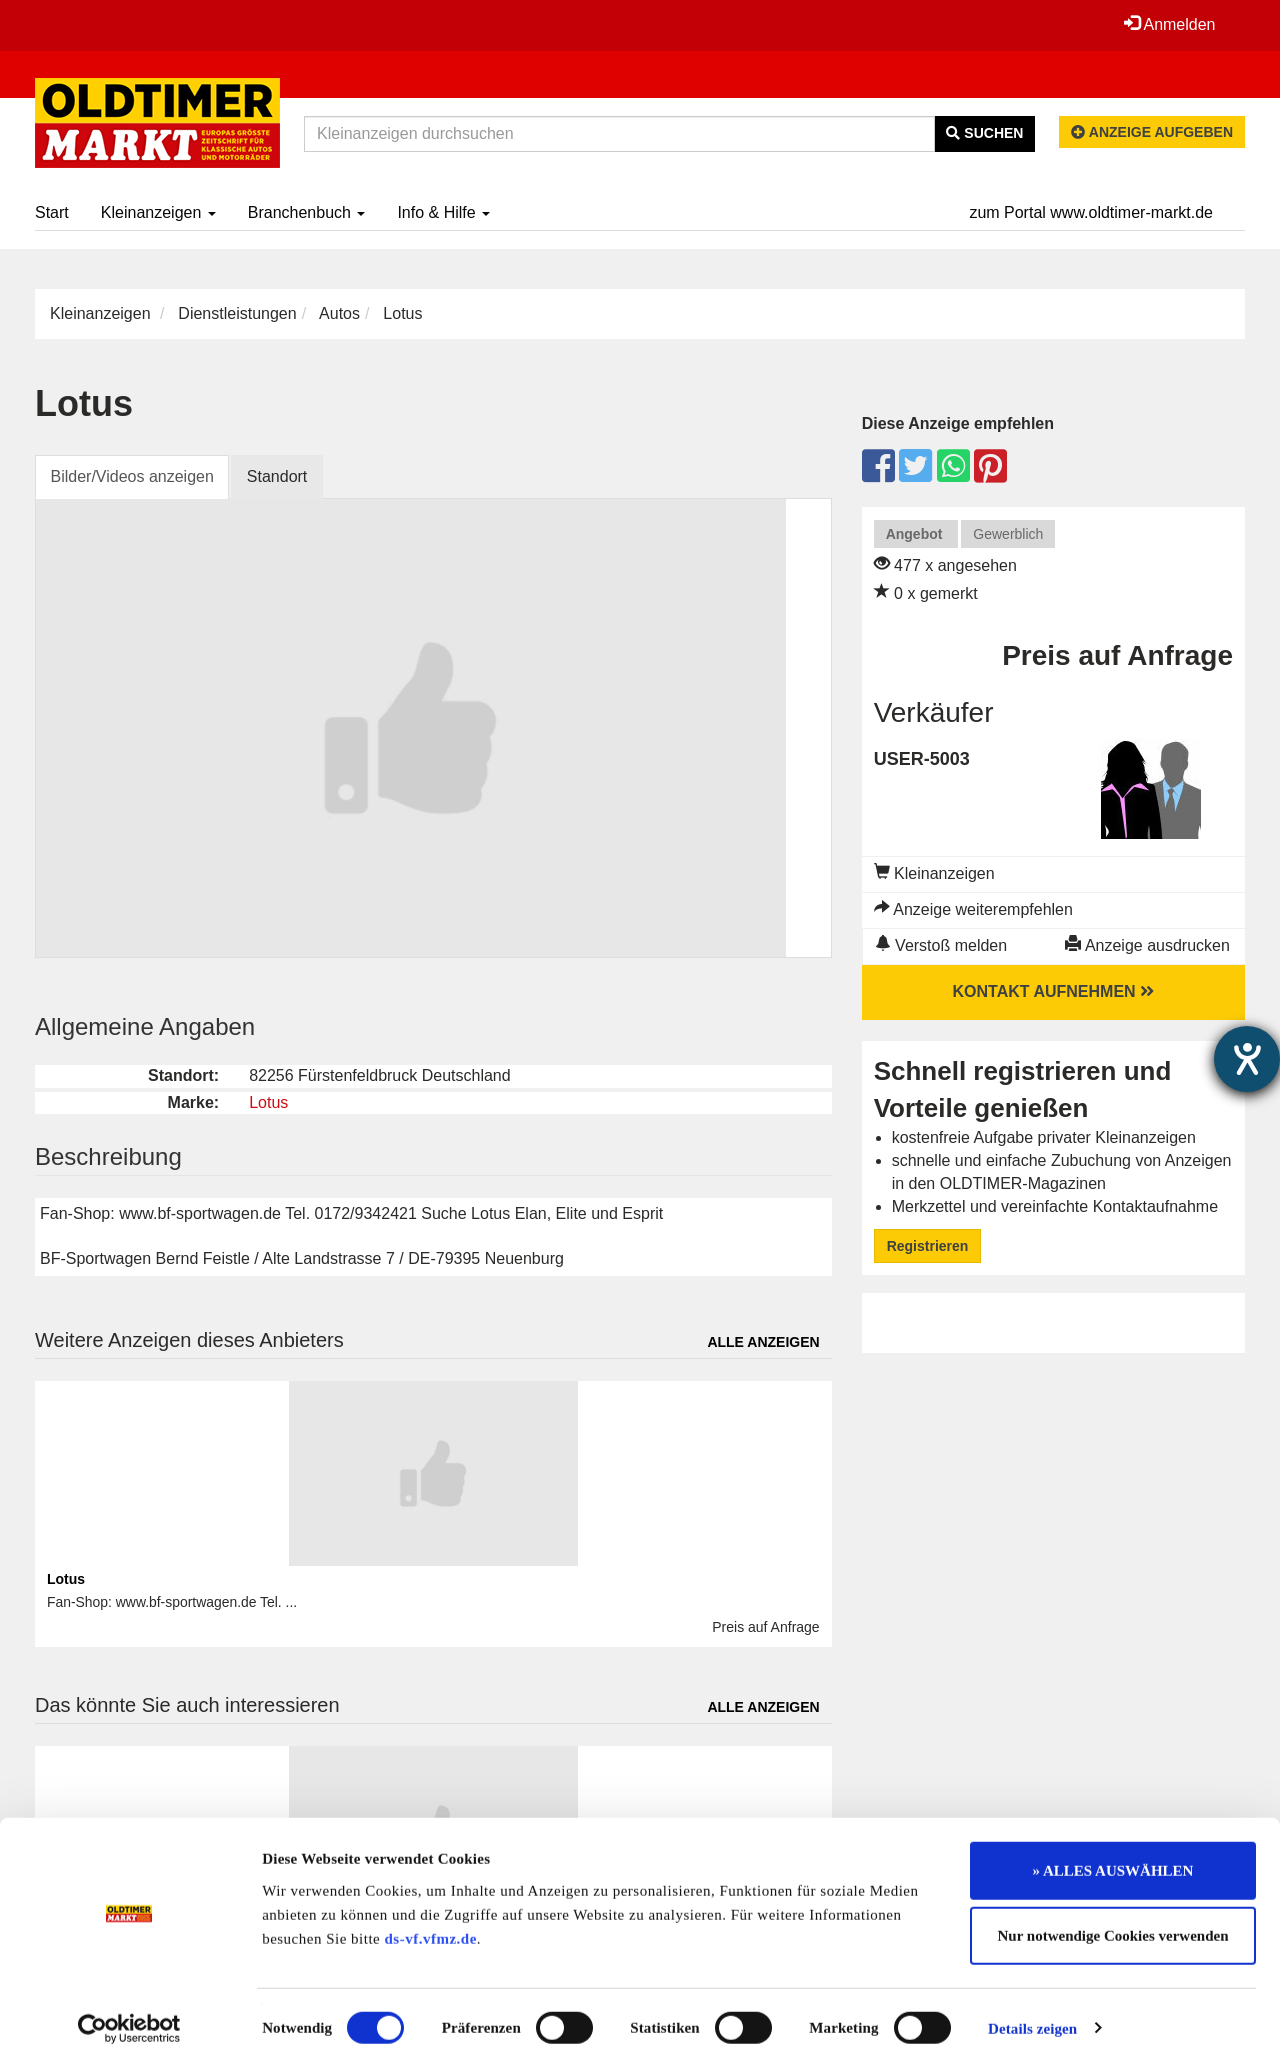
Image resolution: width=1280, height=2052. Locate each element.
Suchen (984, 133)
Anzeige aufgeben (1152, 132)
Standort (278, 476)
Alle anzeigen (763, 1342)
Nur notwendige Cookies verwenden (1113, 1921)
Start (52, 212)
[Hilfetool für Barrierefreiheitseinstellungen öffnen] (1247, 1059)
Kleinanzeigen (158, 212)
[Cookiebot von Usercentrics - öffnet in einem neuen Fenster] (129, 2013)
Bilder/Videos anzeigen (132, 476)
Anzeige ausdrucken (1147, 945)
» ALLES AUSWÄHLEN (1113, 1855)
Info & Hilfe (443, 212)
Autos (339, 313)
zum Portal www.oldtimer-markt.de (1091, 212)
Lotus (268, 1102)
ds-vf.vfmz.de (431, 1923)
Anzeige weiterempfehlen (973, 909)
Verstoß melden (941, 945)
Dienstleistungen (237, 313)
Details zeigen (1032, 2013)
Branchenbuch (307, 212)
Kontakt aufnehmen (1054, 991)
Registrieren (928, 1246)
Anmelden (1169, 24)
